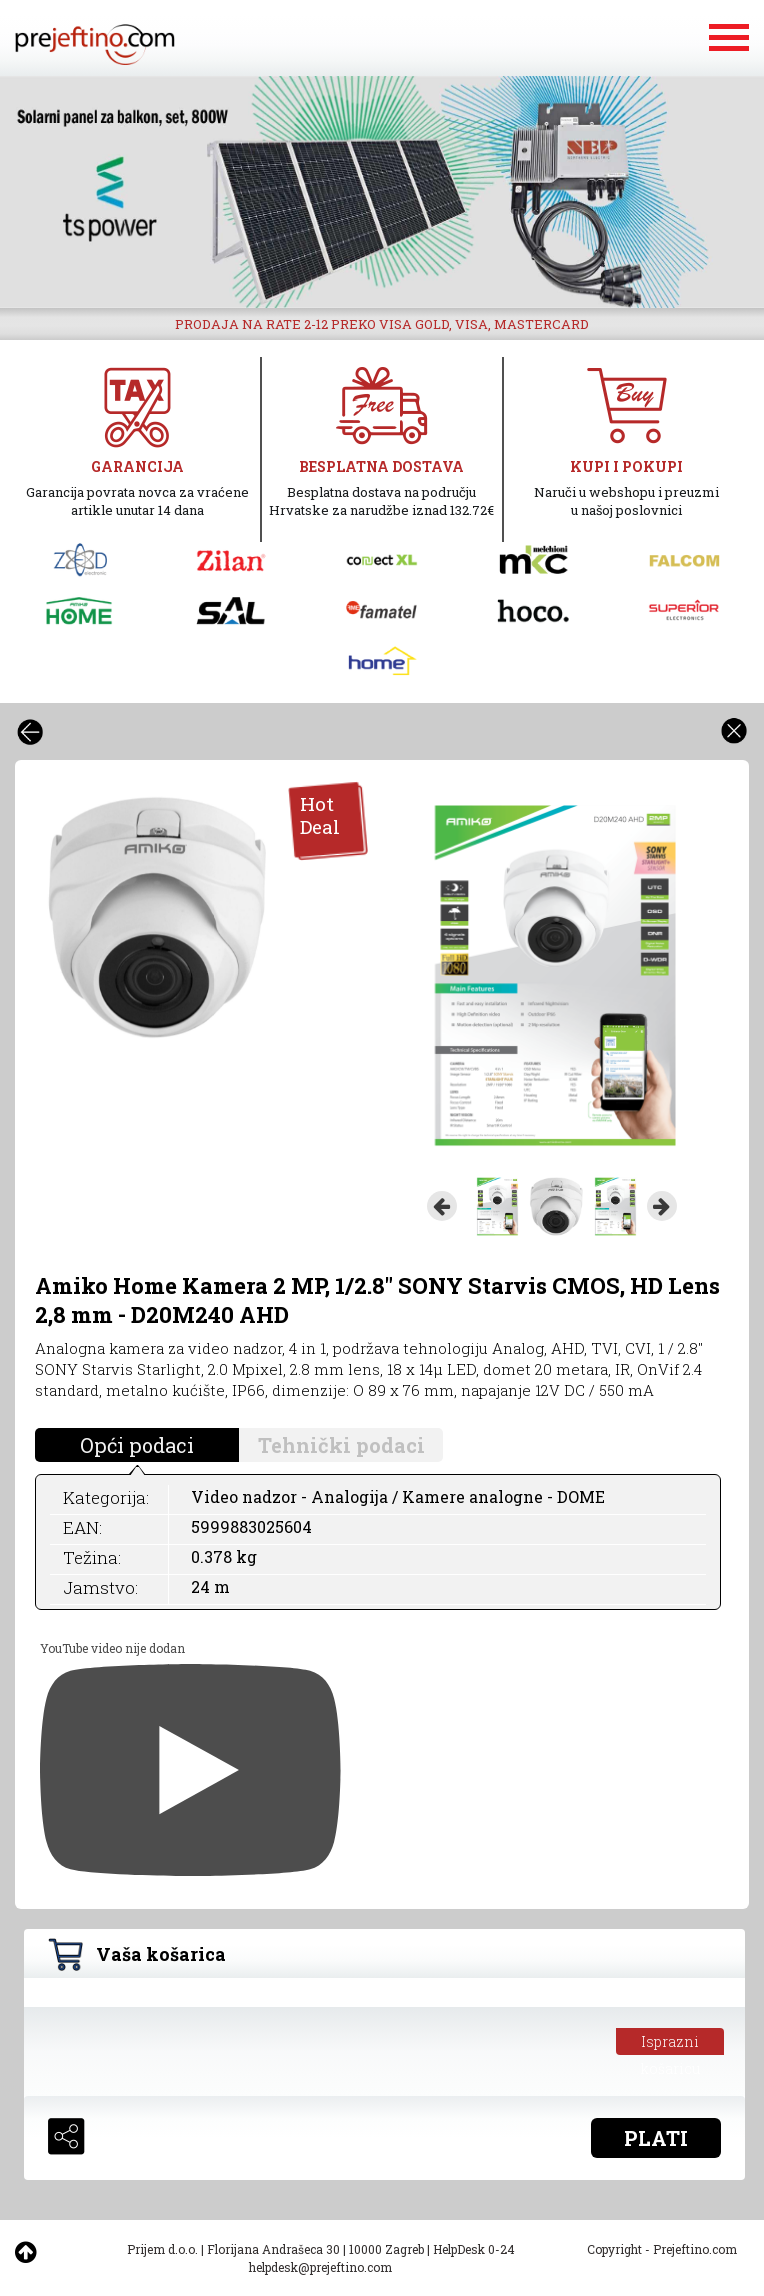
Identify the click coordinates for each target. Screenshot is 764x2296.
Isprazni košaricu (670, 2043)
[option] (382, 192)
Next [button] (662, 1206)
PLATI (656, 2138)
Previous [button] (442, 1206)
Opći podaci (137, 1445)
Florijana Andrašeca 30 (273, 2249)
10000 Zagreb (386, 2249)
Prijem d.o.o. (162, 2249)
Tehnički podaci (341, 1445)
